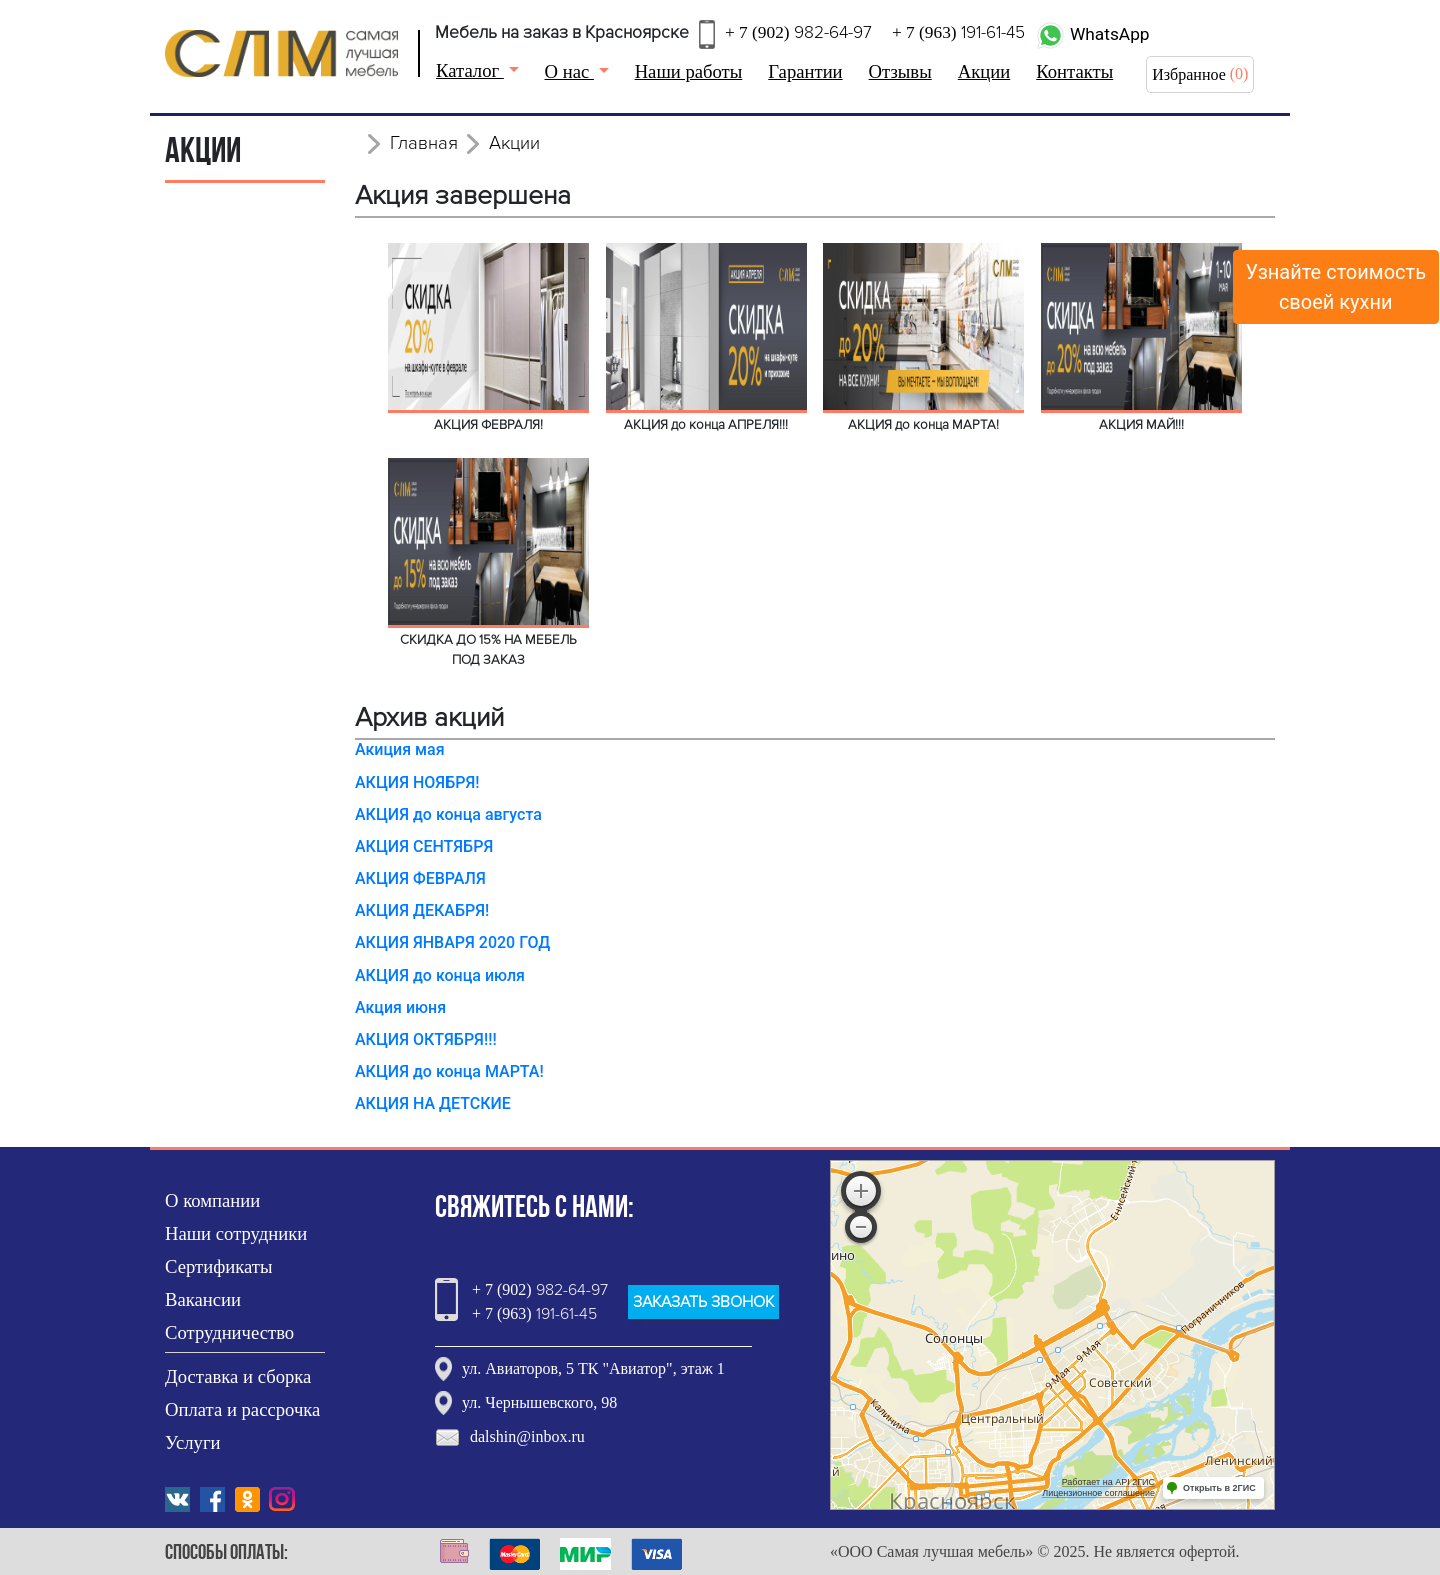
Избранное (1189, 74)
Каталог (470, 70)
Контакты (1074, 71)
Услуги (193, 1442)
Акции (984, 71)
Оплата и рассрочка (242, 1409)
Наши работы (689, 71)
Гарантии (805, 71)
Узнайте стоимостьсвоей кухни (1336, 287)
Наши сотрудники (236, 1233)
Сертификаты (219, 1266)
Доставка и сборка (238, 1376)
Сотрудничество (229, 1332)
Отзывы (900, 71)
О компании (212, 1200)
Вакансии (203, 1299)
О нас (569, 71)
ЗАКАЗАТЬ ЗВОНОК (703, 1302)
